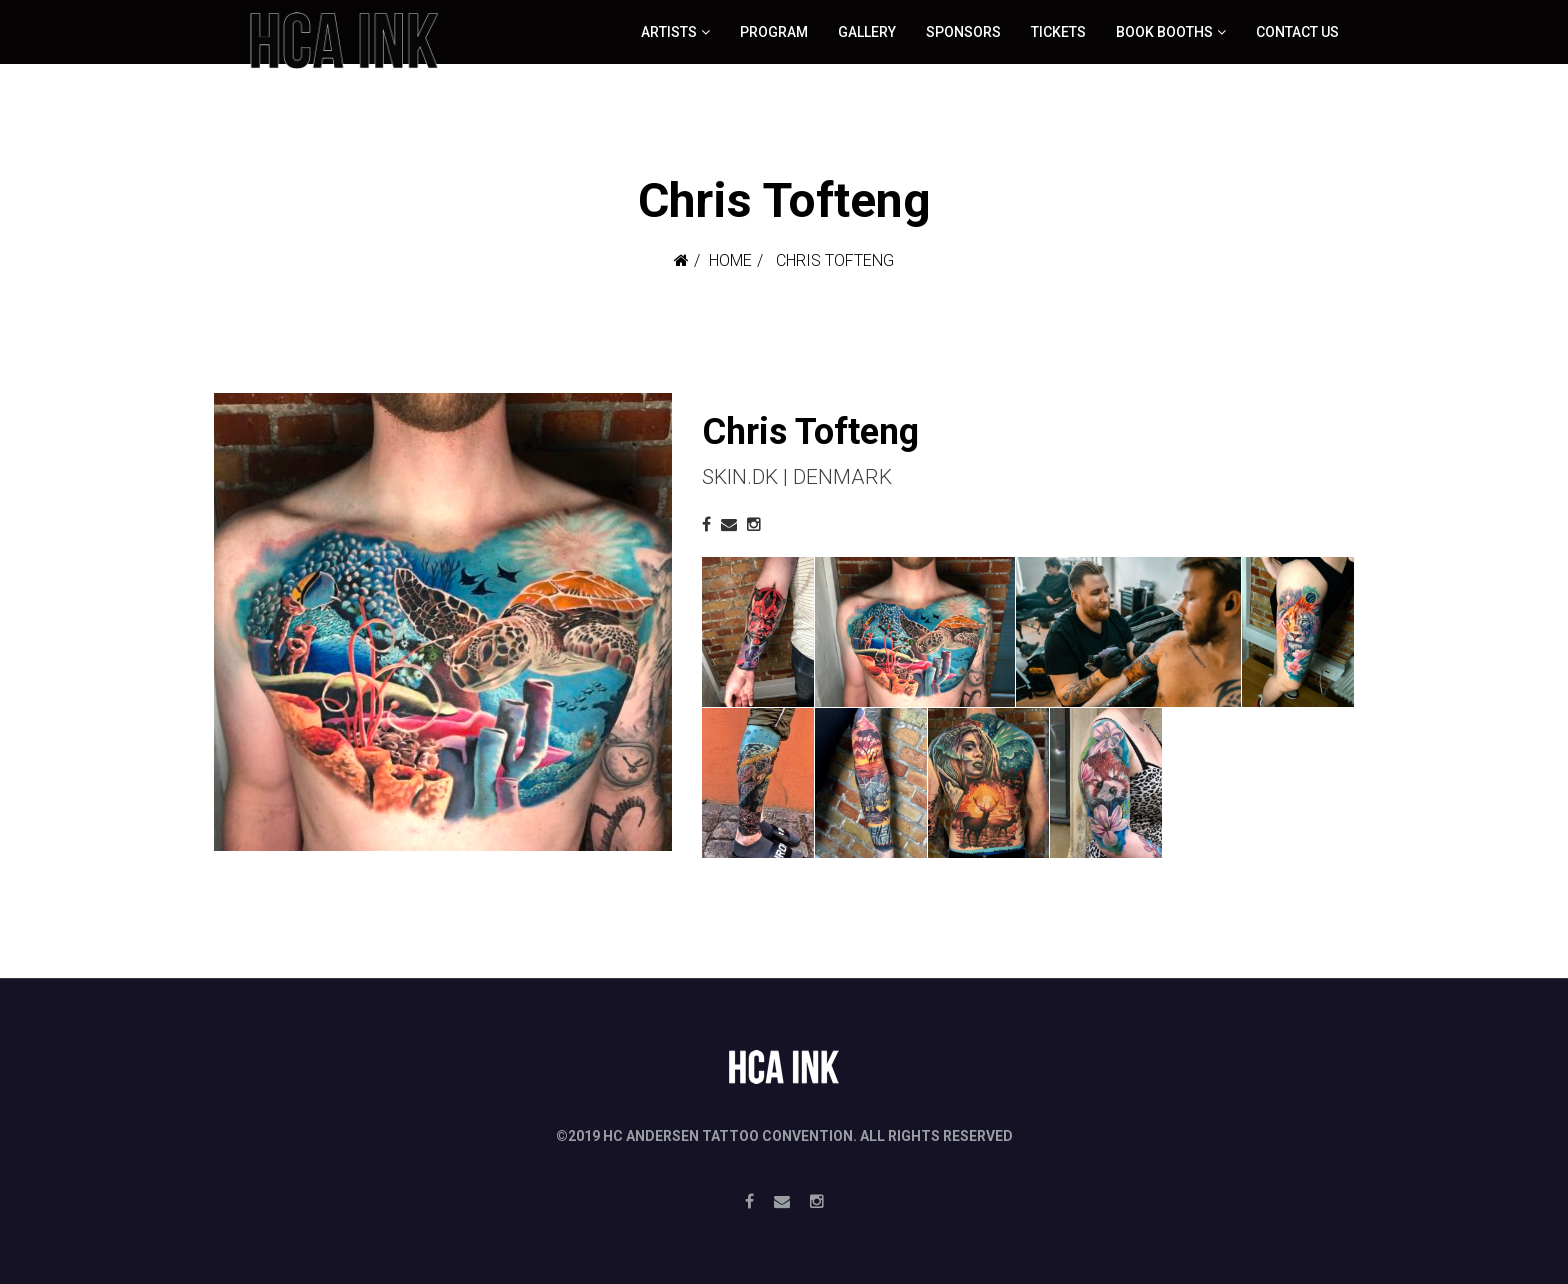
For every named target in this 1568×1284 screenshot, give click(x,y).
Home (730, 260)
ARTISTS (669, 32)
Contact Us (1297, 32)
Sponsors (963, 32)
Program (774, 32)
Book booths (1164, 32)
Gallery (867, 32)
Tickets (1058, 32)
